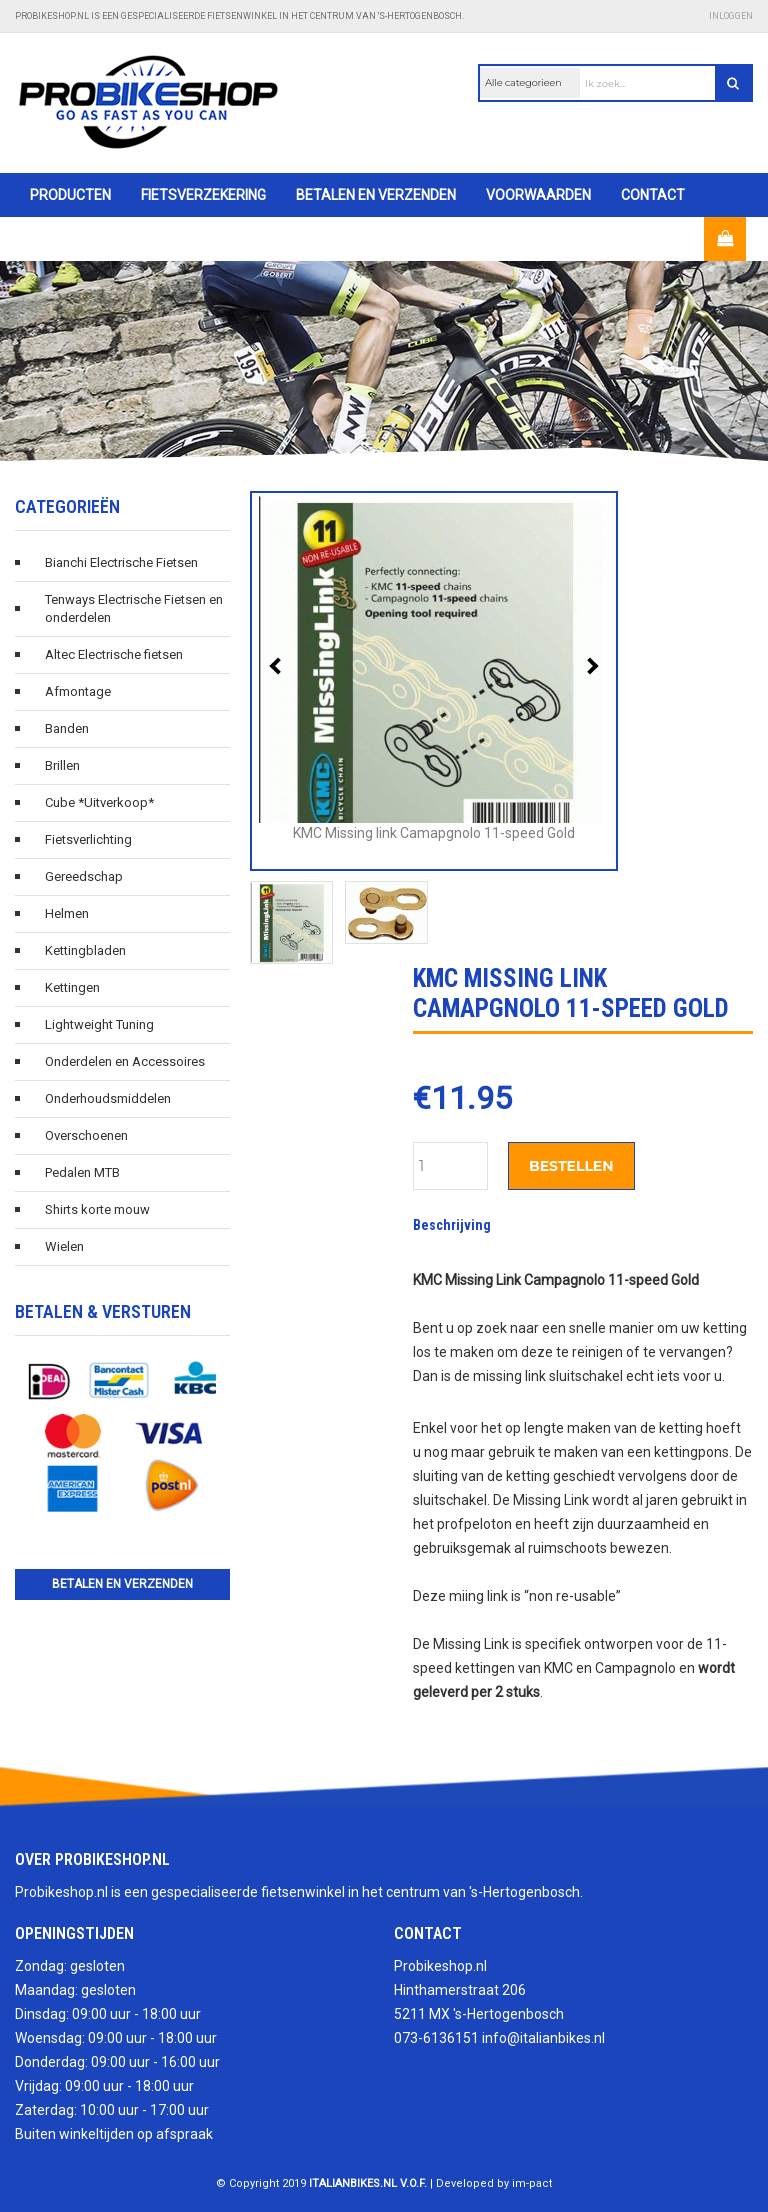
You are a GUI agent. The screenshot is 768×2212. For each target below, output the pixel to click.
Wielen (64, 1246)
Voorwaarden (538, 195)
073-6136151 (436, 2038)
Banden (67, 728)
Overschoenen (86, 1135)
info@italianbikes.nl (543, 2038)
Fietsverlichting (88, 839)
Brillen (62, 765)
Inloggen (731, 16)
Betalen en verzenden (376, 195)
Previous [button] (278, 666)
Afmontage (78, 691)
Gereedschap (84, 876)
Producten (70, 195)
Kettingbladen (85, 950)
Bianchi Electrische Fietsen (121, 562)
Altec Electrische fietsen (114, 654)
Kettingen (72, 987)
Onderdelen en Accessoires (125, 1061)
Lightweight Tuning (99, 1024)
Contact (653, 195)
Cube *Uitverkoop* (99, 802)
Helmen (67, 913)
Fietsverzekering (203, 195)
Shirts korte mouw (97, 1209)
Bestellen (571, 1166)
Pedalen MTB (82, 1172)
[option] (384, 361)
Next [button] (590, 666)
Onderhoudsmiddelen (108, 1098)
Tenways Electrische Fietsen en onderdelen (134, 608)
